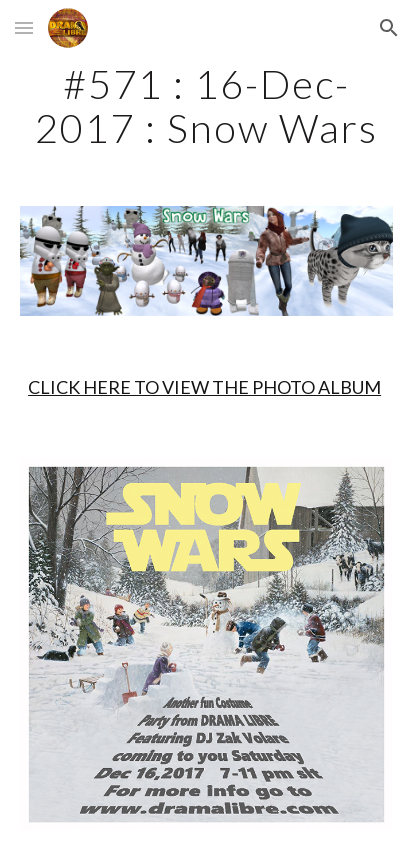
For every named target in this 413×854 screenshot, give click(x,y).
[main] (206, 106)
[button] (24, 27)
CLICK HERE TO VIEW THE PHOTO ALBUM (204, 387)
